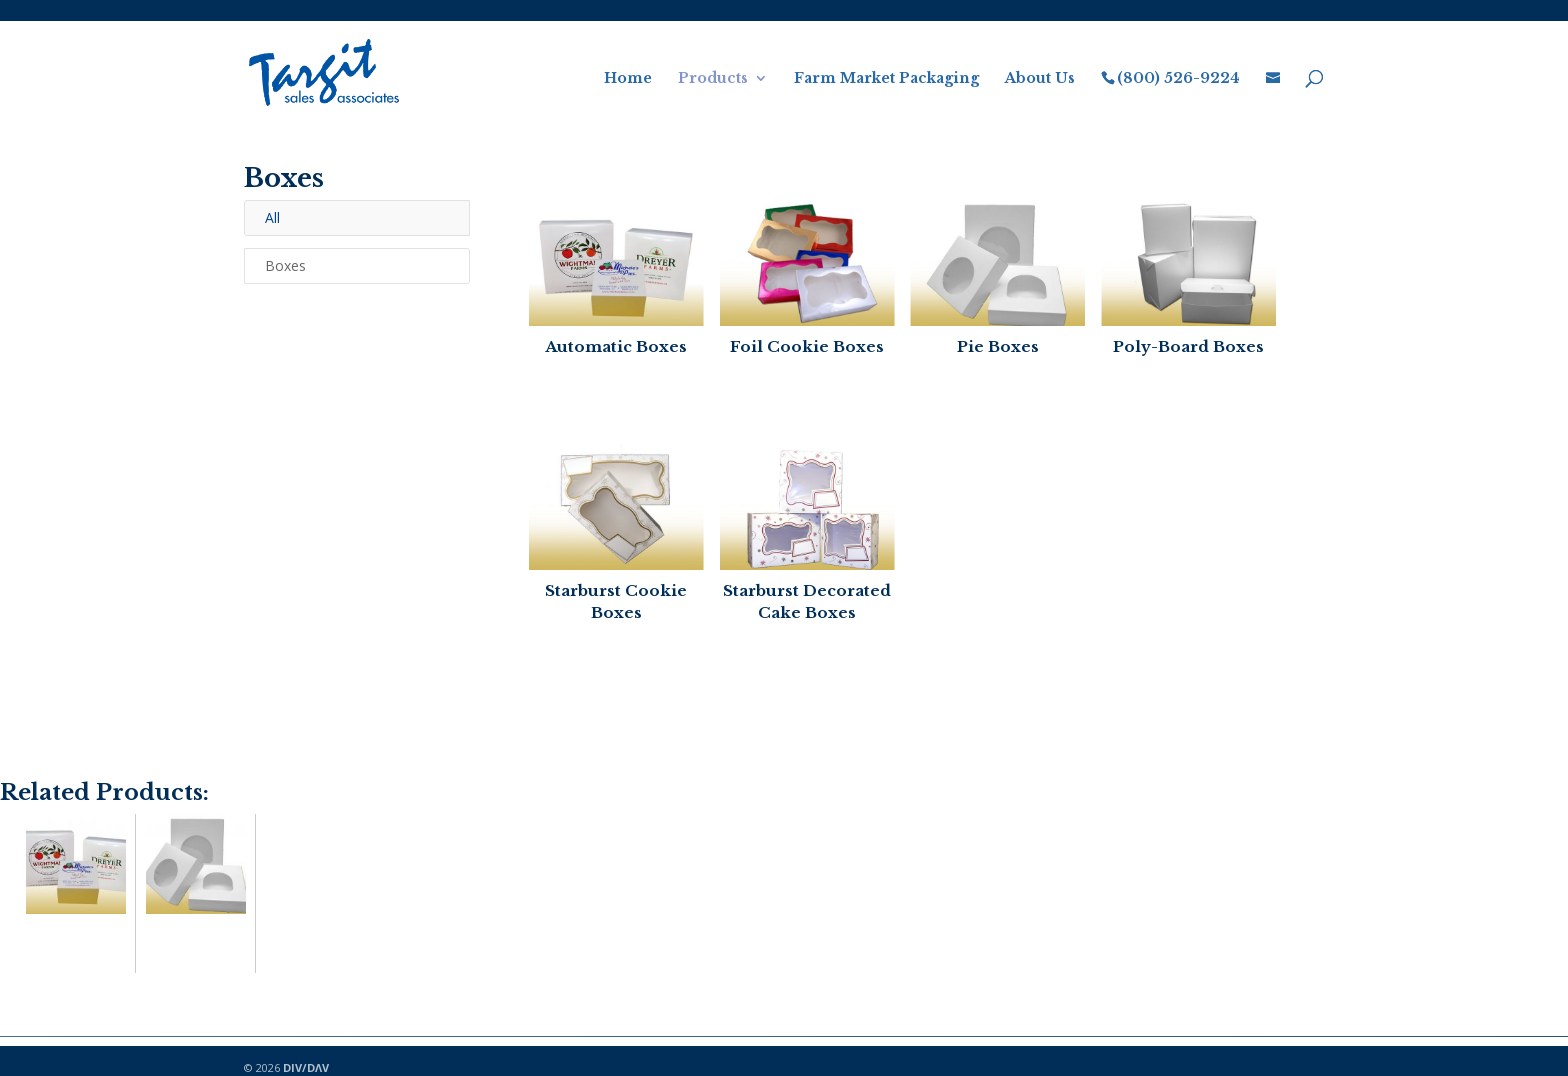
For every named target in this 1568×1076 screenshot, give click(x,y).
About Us (1040, 79)
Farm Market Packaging (886, 79)
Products (713, 79)
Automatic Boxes (616, 346)
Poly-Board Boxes (1188, 346)
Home (628, 79)
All (272, 217)
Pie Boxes (998, 346)
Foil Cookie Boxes (807, 346)
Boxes (285, 265)
